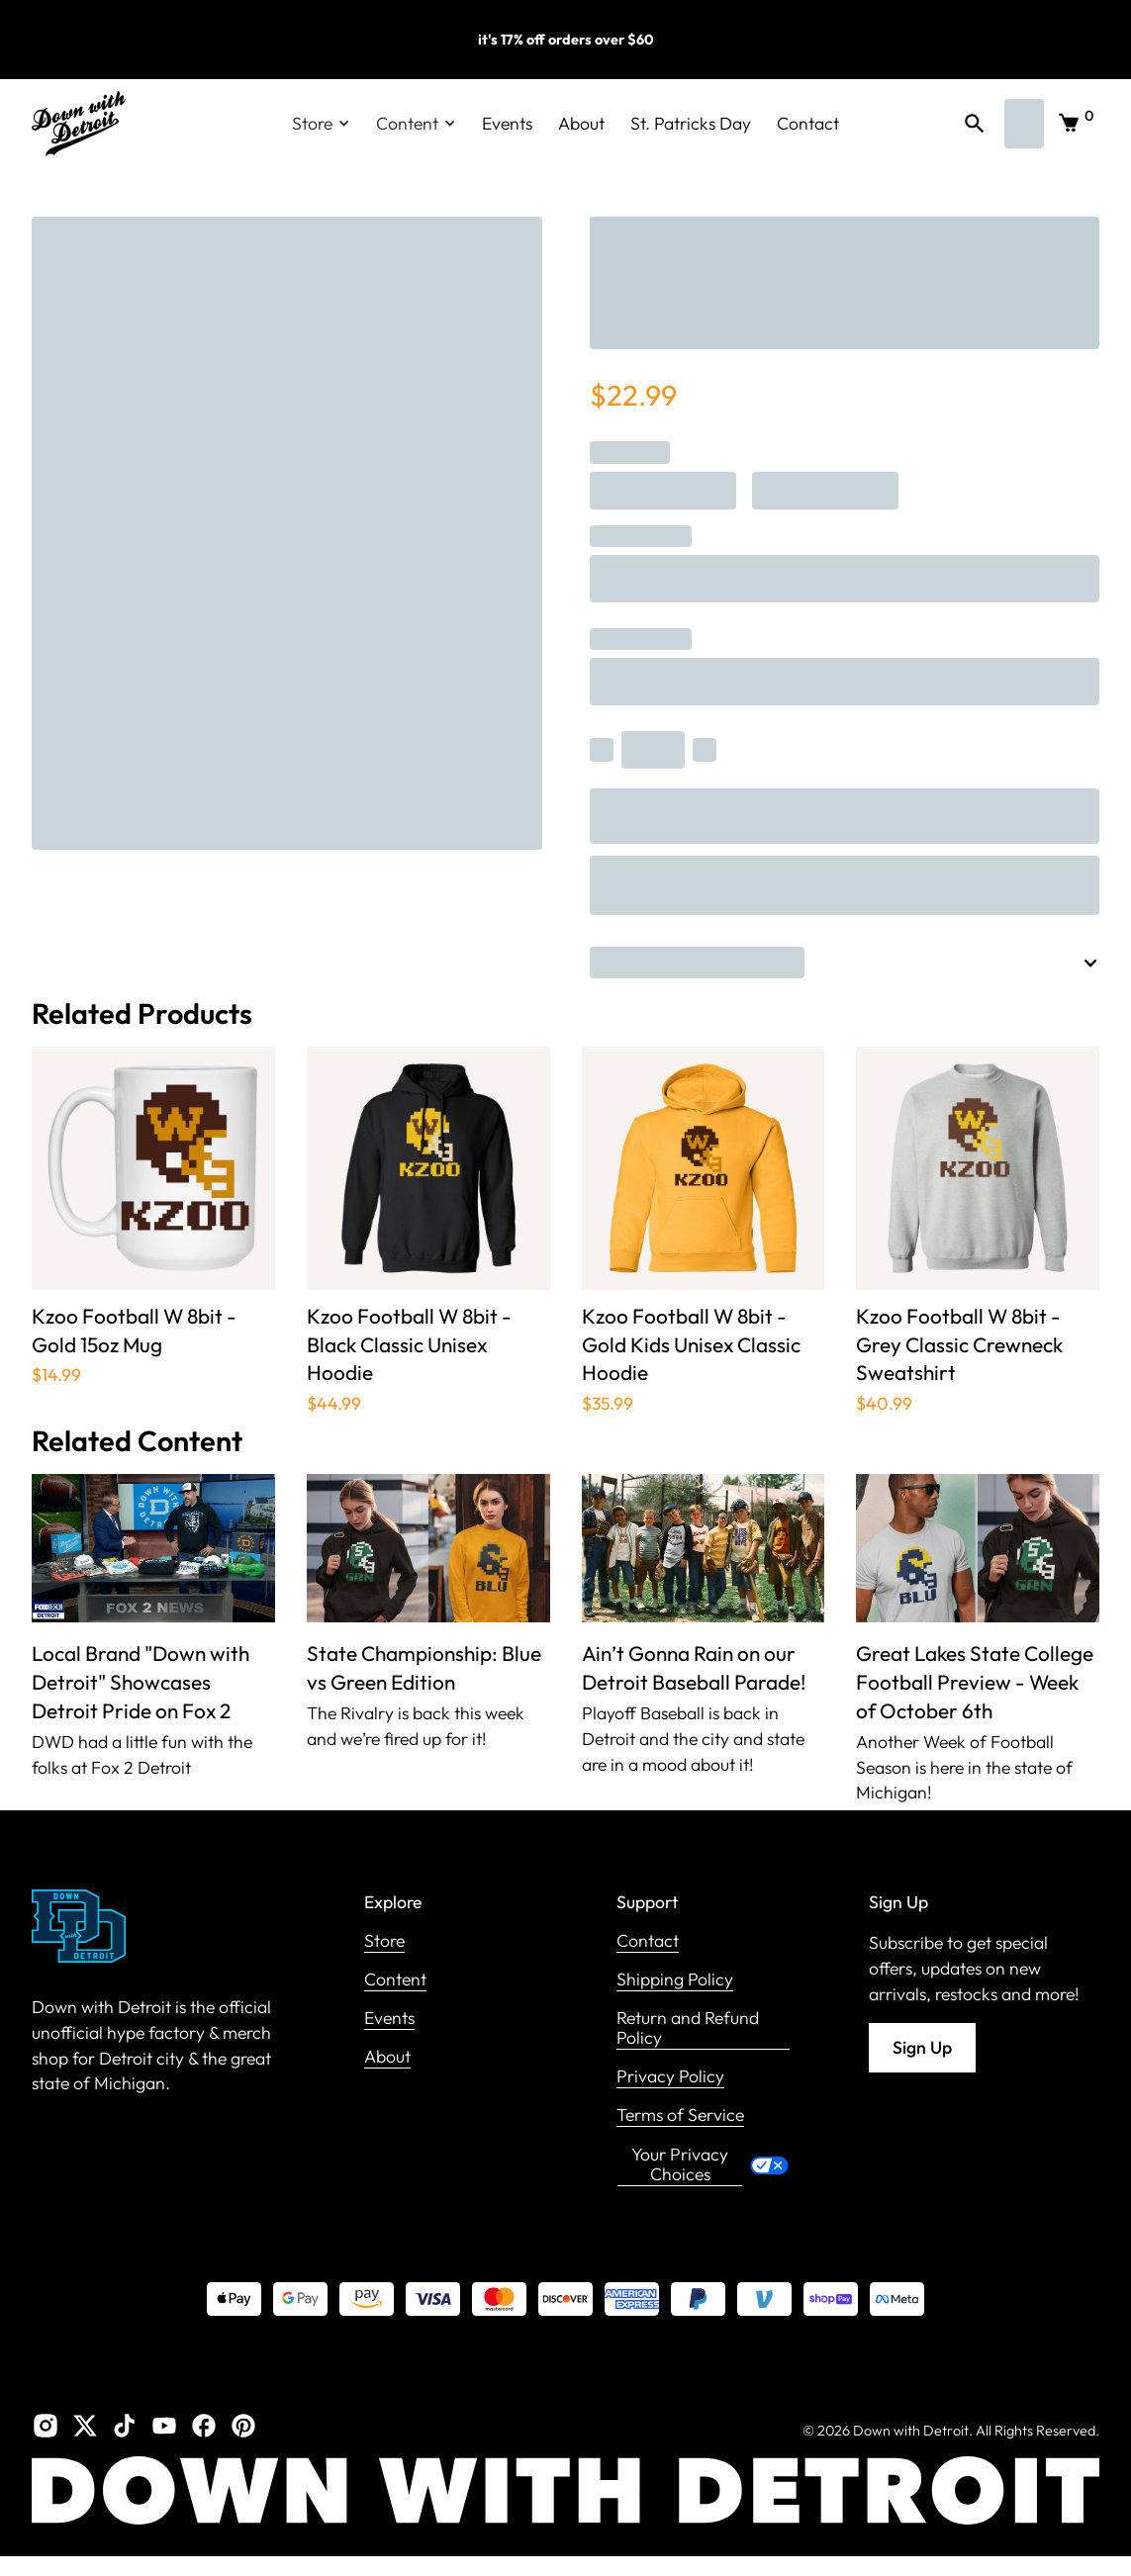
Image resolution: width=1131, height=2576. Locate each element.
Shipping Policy (674, 1980)
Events (507, 123)
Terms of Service (680, 2115)
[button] (321, 123)
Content (395, 1980)
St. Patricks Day (690, 123)
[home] (79, 123)
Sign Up (922, 2047)
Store (384, 1941)
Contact (808, 123)
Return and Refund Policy (687, 2028)
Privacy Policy (670, 2077)
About (581, 123)
